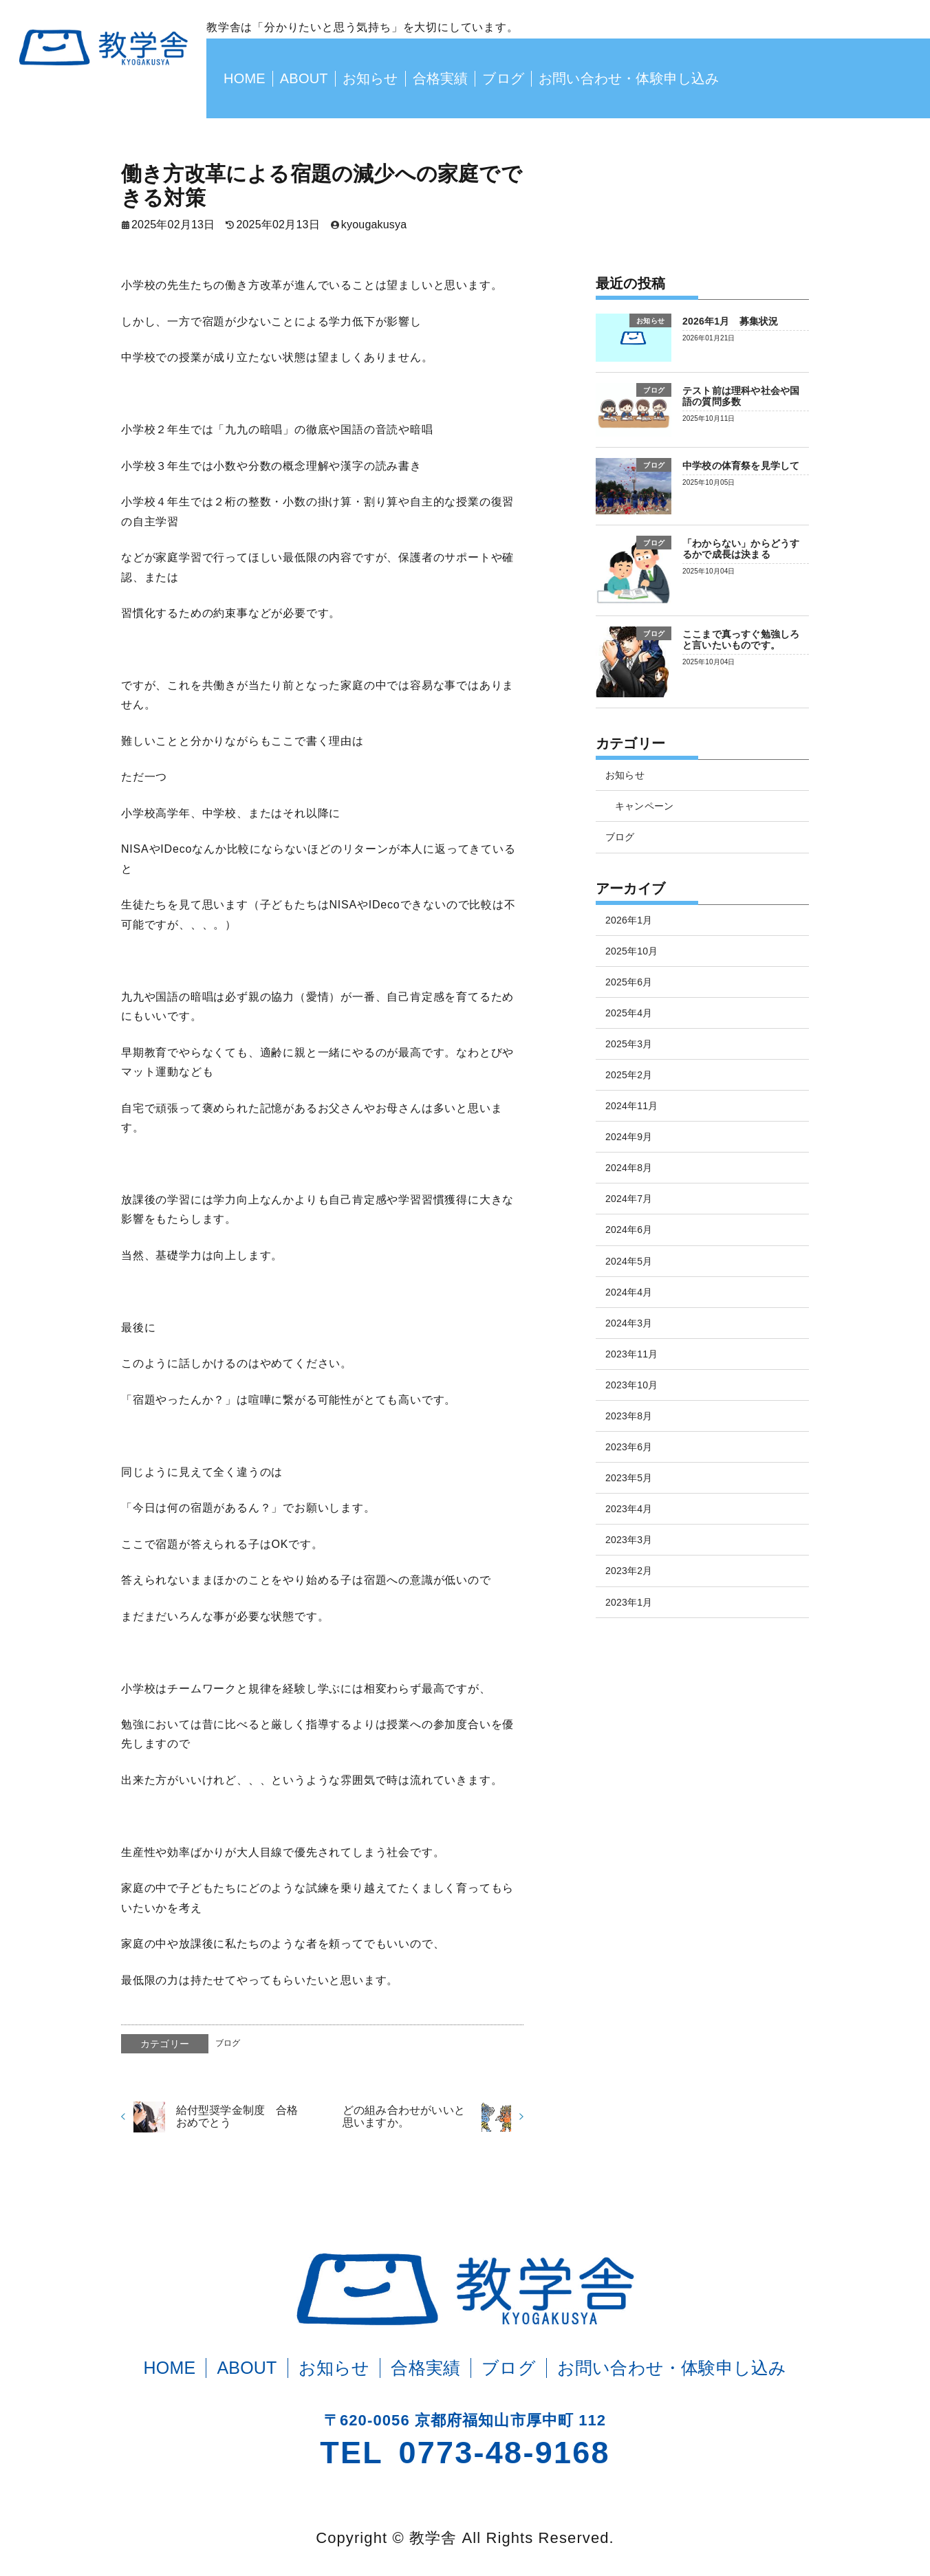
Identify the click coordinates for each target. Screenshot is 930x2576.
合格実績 (440, 78)
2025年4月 (628, 1012)
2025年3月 (628, 1043)
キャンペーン (644, 805)
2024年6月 (628, 1229)
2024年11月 (631, 1105)
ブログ (503, 78)
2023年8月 (628, 1415)
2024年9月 (628, 1136)
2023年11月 (631, 1354)
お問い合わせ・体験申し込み (629, 78)
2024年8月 (628, 1167)
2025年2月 (628, 1074)
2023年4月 (628, 1508)
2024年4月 (628, 1292)
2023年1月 (628, 1602)
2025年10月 (631, 951)
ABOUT (304, 78)
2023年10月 (631, 1384)
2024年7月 (628, 1198)
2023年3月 (628, 1539)
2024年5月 (628, 1261)
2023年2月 (628, 1570)
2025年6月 (628, 981)
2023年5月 (628, 1477)
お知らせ (370, 78)
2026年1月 (628, 920)
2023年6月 (628, 1446)
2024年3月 (628, 1323)
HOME (245, 78)
